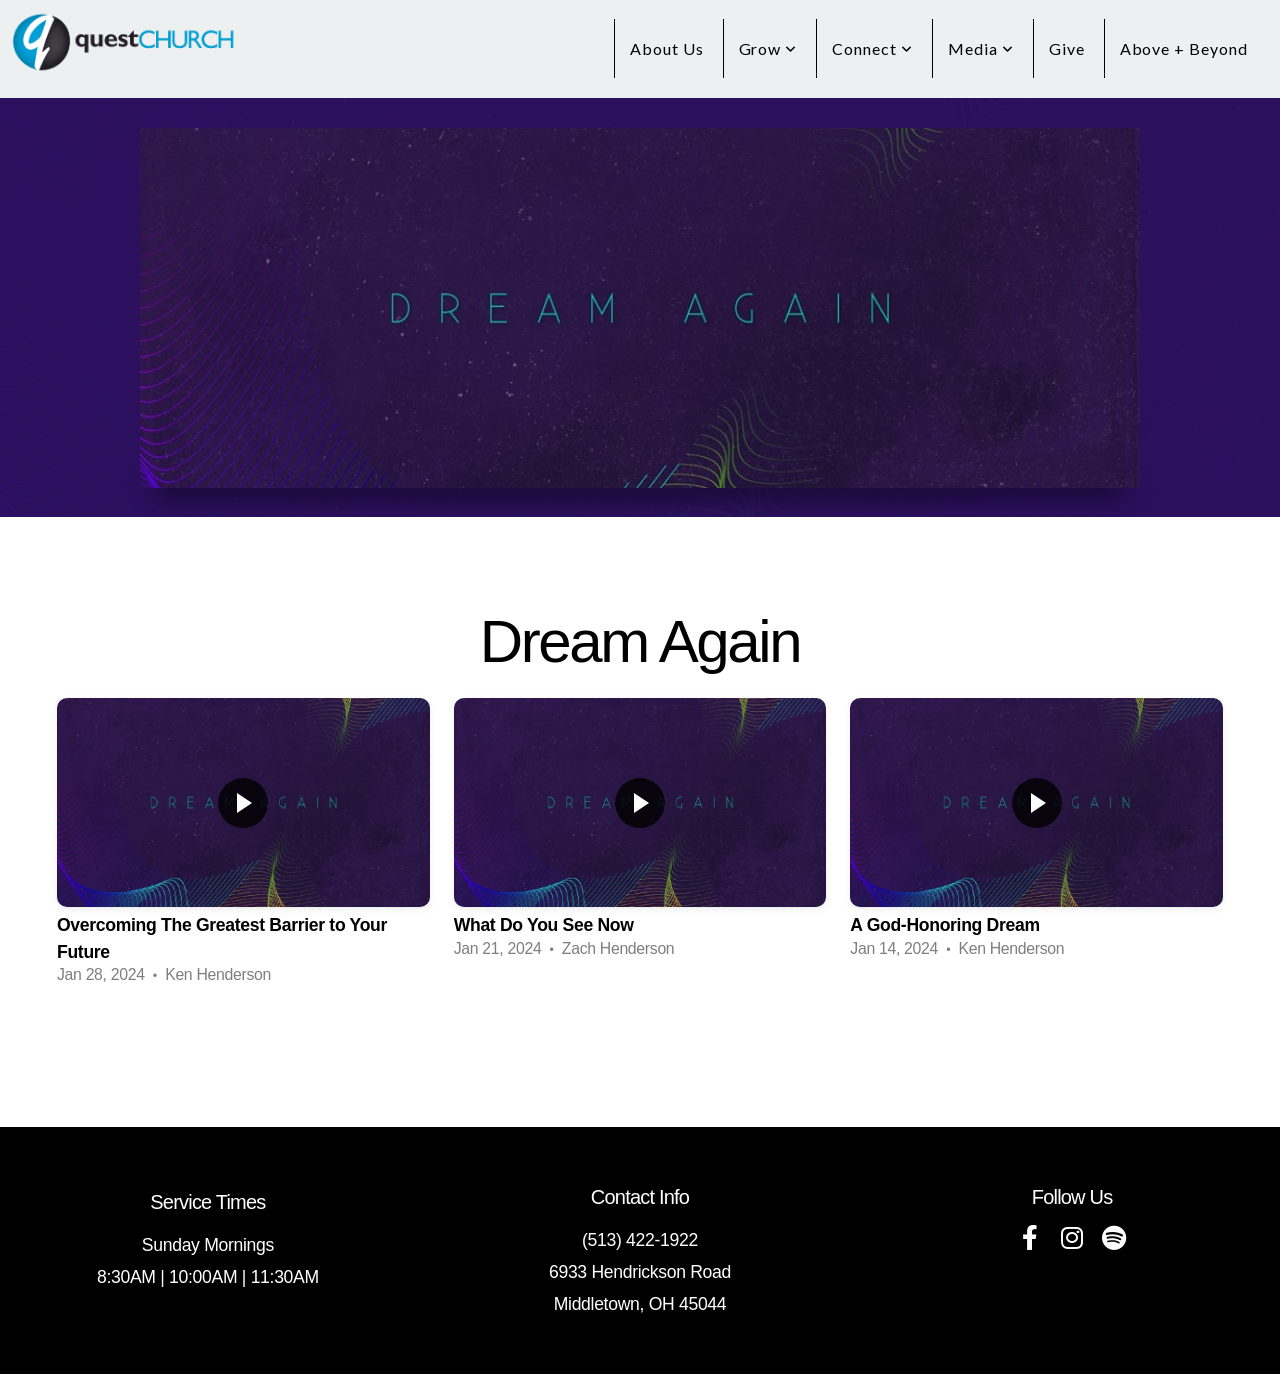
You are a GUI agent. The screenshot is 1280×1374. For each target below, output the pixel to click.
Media (981, 48)
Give (1067, 48)
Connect (872, 48)
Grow (768, 48)
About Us (667, 48)
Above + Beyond (1184, 48)
